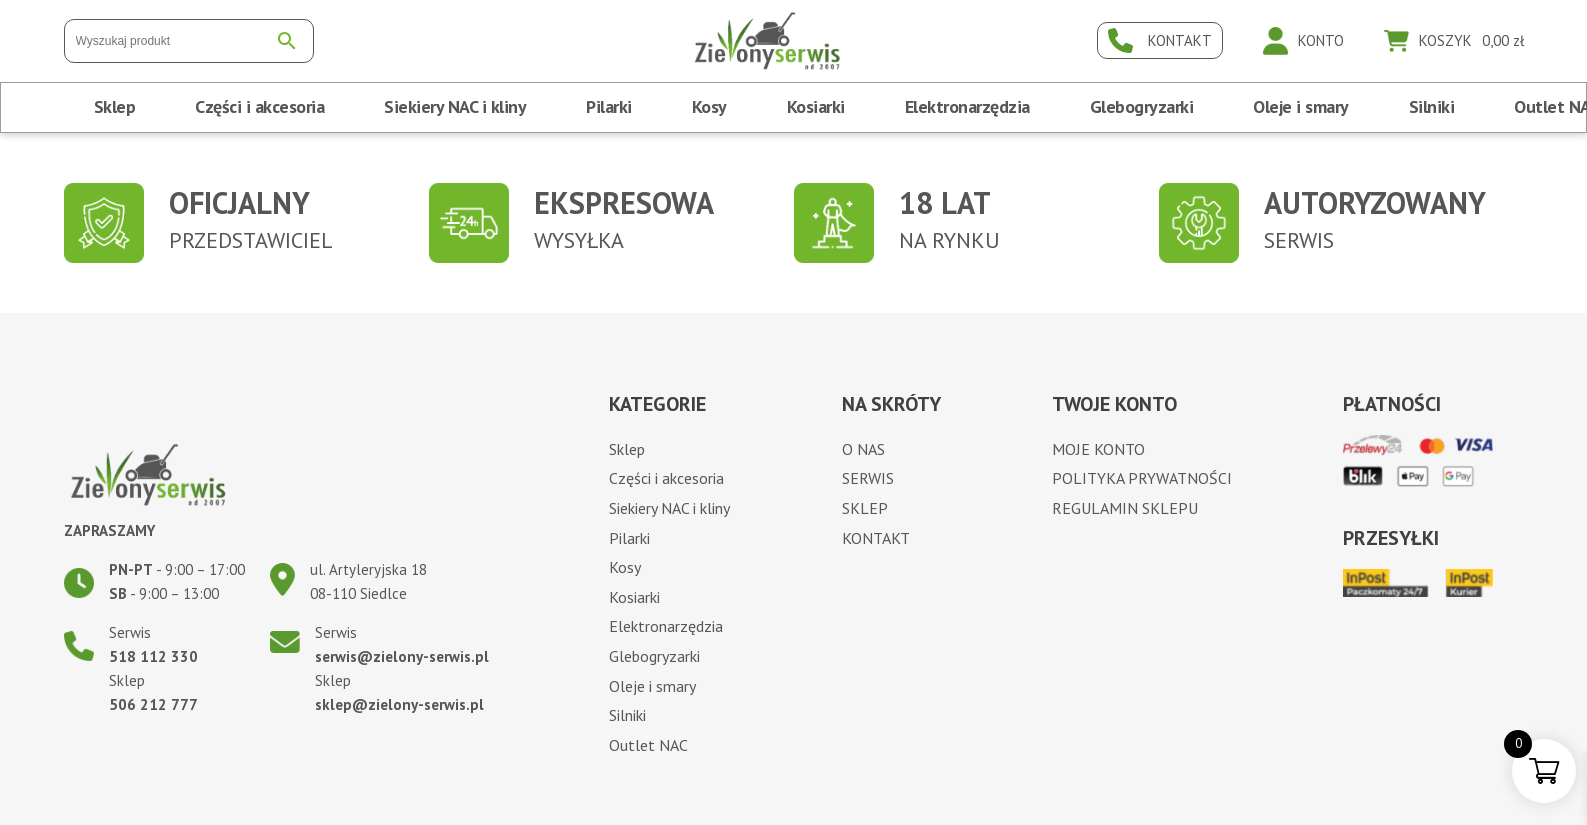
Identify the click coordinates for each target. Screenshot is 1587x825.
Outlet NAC (648, 745)
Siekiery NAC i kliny (455, 106)
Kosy (709, 106)
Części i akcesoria (259, 106)
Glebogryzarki (1142, 106)
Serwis (868, 478)
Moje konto (1098, 449)
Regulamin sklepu (1125, 508)
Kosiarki (816, 106)
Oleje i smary (1301, 106)
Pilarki (609, 106)
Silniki (1432, 106)
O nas (863, 449)
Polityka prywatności (1142, 478)
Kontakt (876, 538)
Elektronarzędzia (967, 106)
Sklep (115, 106)
